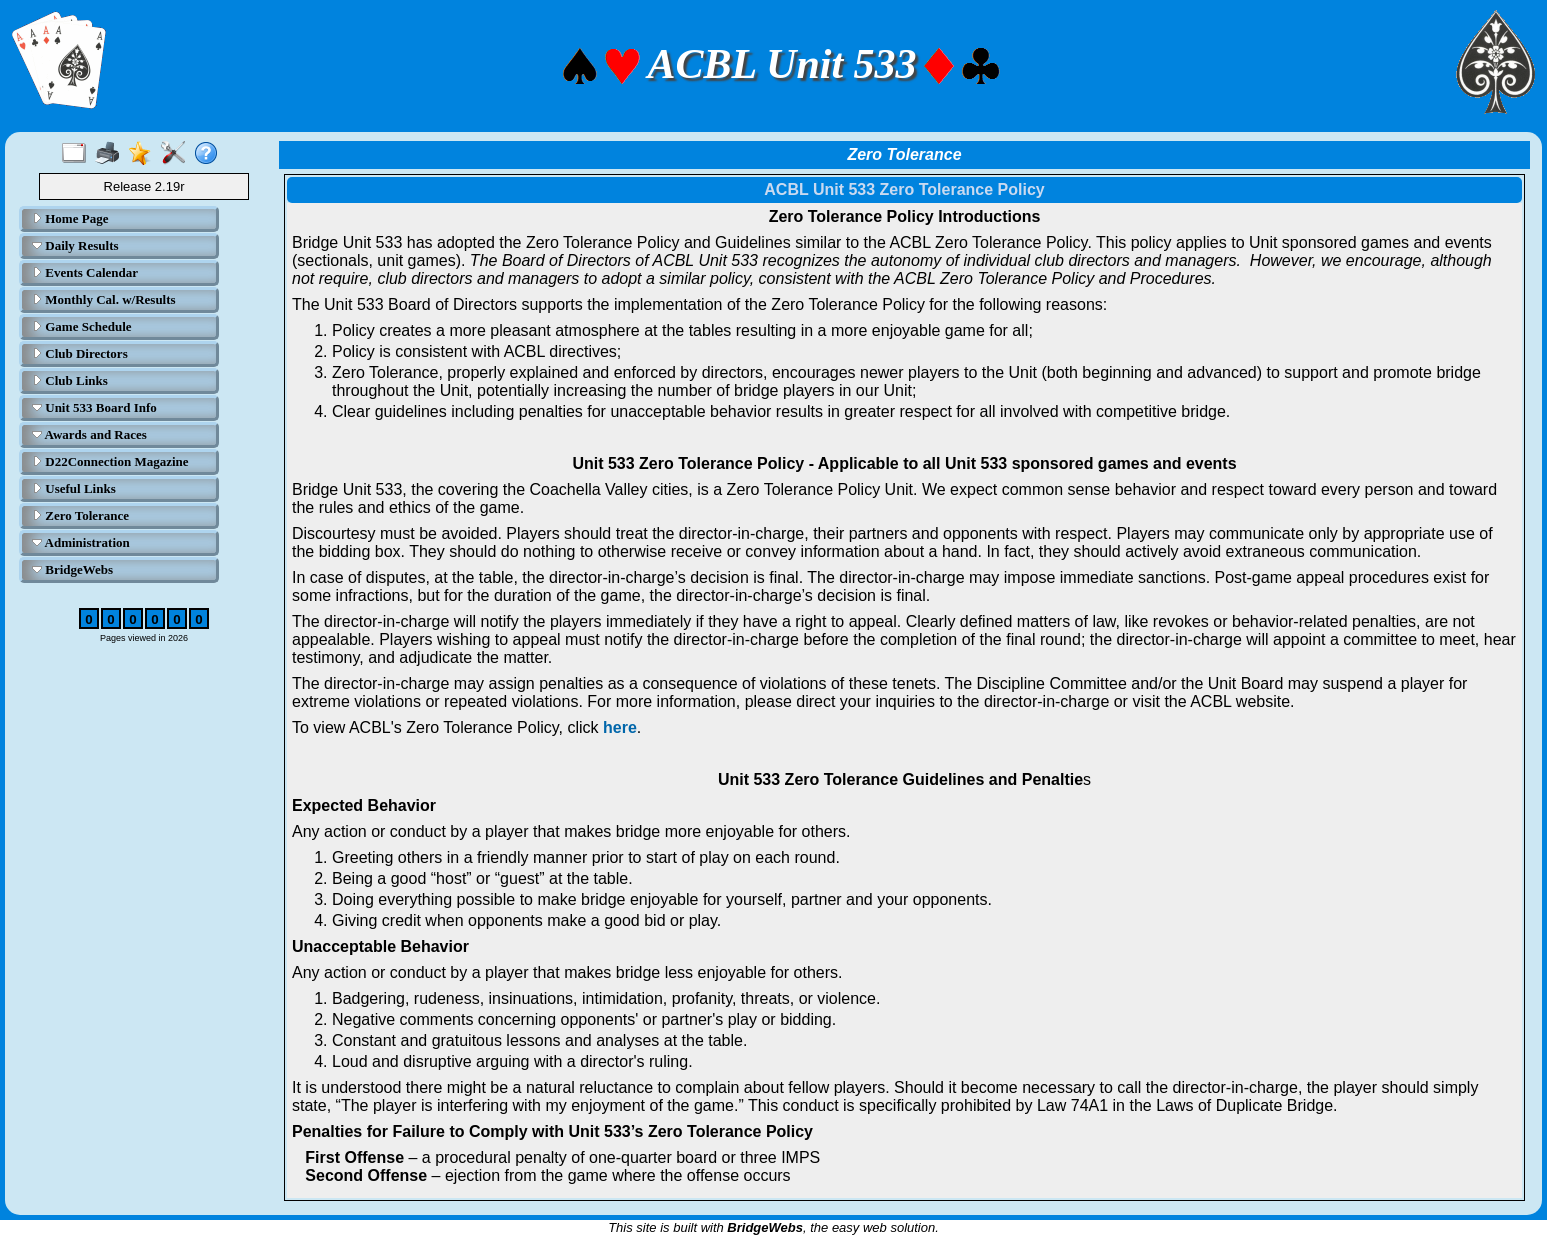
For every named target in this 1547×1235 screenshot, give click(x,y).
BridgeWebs (72, 569)
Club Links (70, 380)
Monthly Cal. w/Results (104, 299)
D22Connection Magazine (110, 461)
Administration (81, 542)
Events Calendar (85, 272)
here (620, 727)
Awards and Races (89, 434)
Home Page (70, 218)
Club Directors (80, 353)
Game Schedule (82, 326)
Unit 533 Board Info (94, 407)
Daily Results (75, 245)
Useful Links (74, 488)
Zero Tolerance (80, 515)
